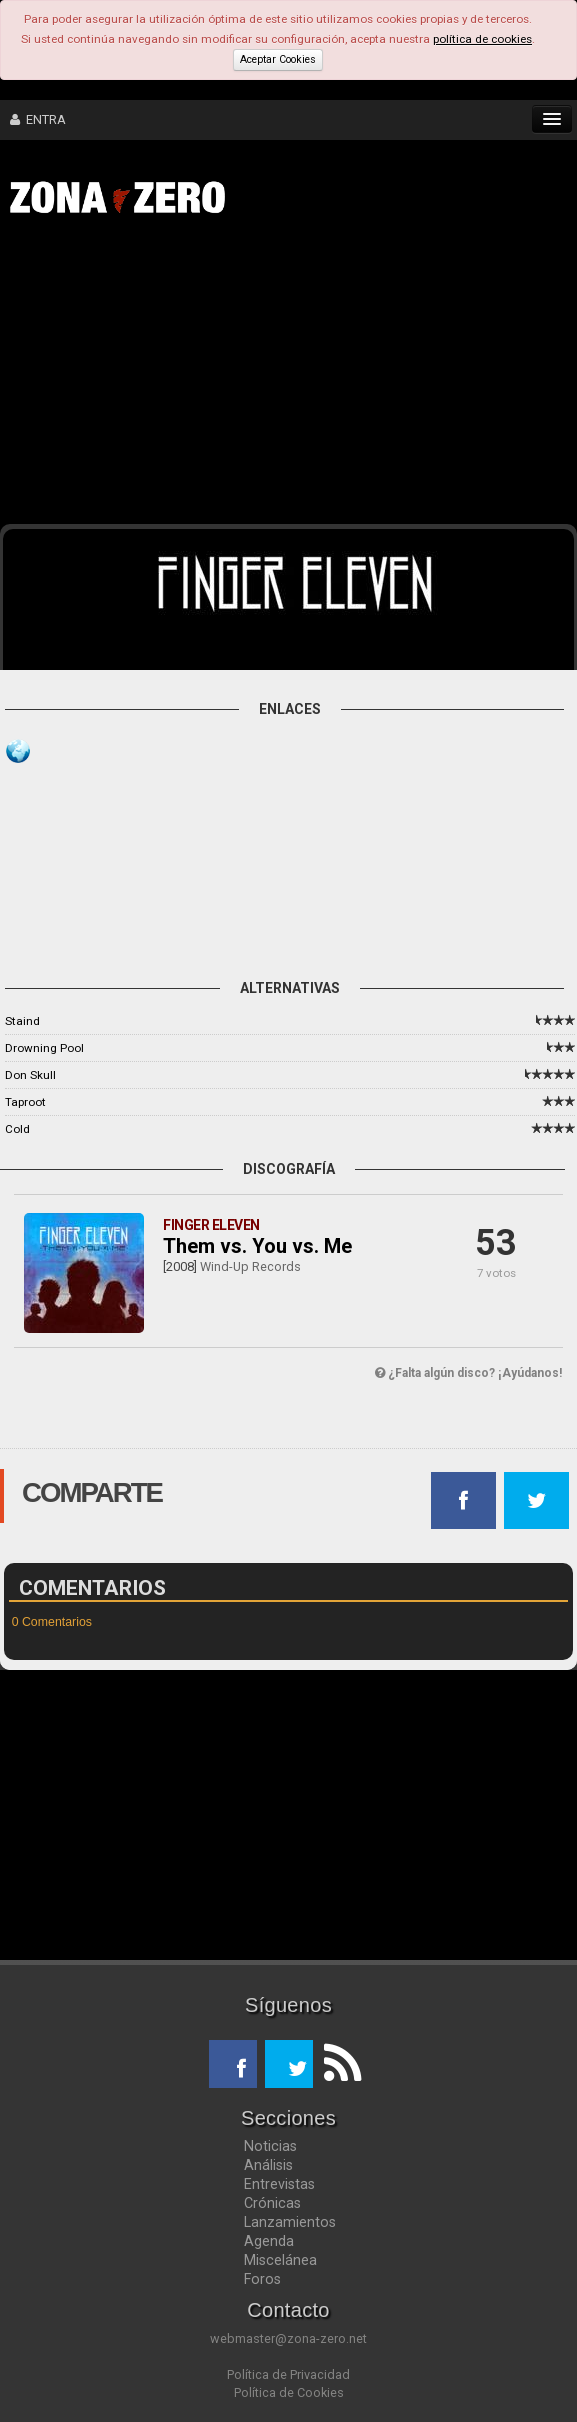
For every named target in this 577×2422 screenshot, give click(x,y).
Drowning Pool (44, 1048)
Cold (17, 1129)
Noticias (270, 2146)
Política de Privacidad (288, 2374)
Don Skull (30, 1075)
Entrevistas (279, 2184)
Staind (22, 1021)
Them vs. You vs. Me (257, 1246)
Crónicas (272, 2203)
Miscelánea (280, 2260)
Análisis (268, 2165)
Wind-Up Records (250, 1266)
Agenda (269, 2241)
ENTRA (38, 119)
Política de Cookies (289, 2392)
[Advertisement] (298, 378)
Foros (262, 2279)
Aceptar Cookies (278, 59)
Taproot (25, 1102)
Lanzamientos (290, 2222)
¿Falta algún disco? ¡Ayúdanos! (468, 1373)
